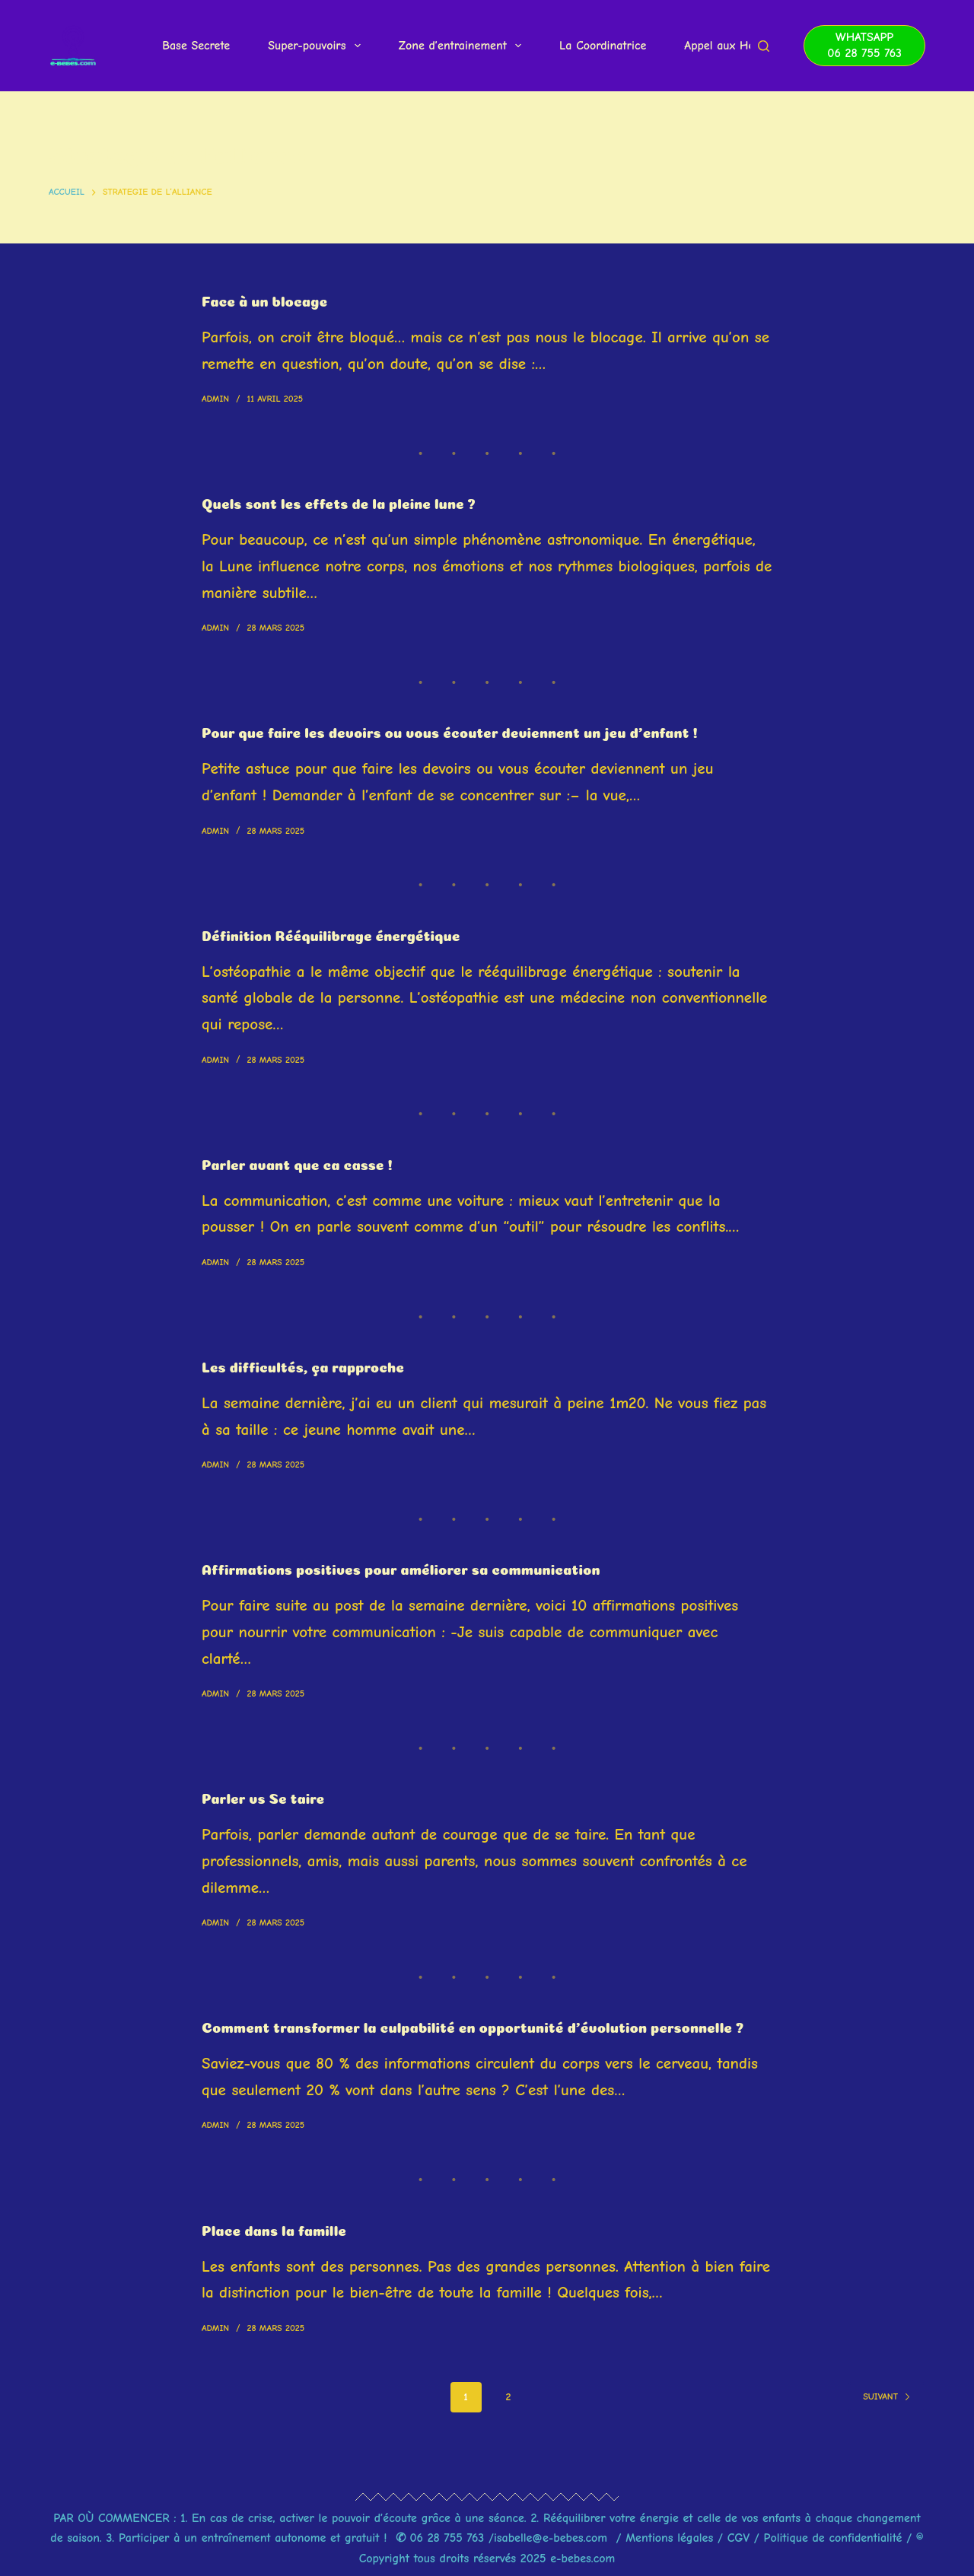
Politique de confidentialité (833, 2538)
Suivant (887, 2416)
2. (536, 2518)
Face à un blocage (271, 299)
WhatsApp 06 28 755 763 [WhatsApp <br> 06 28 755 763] (864, 45)
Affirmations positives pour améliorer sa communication (421, 1567)
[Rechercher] (763, 46)
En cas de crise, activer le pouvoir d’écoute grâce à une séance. (359, 2518)
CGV (738, 2538)
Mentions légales (671, 2538)
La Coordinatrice (602, 45)
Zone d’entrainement (463, 46)
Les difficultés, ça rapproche (313, 1365)
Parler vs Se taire (269, 1796)
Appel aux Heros (727, 45)
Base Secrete (196, 45)
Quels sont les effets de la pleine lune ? (353, 501)
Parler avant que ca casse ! (307, 1162)
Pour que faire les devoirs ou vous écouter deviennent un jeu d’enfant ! (476, 730)
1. (183, 2518)
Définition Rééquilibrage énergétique (344, 933)
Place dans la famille (281, 2248)
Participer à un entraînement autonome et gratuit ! (253, 2538)
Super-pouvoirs (317, 46)
